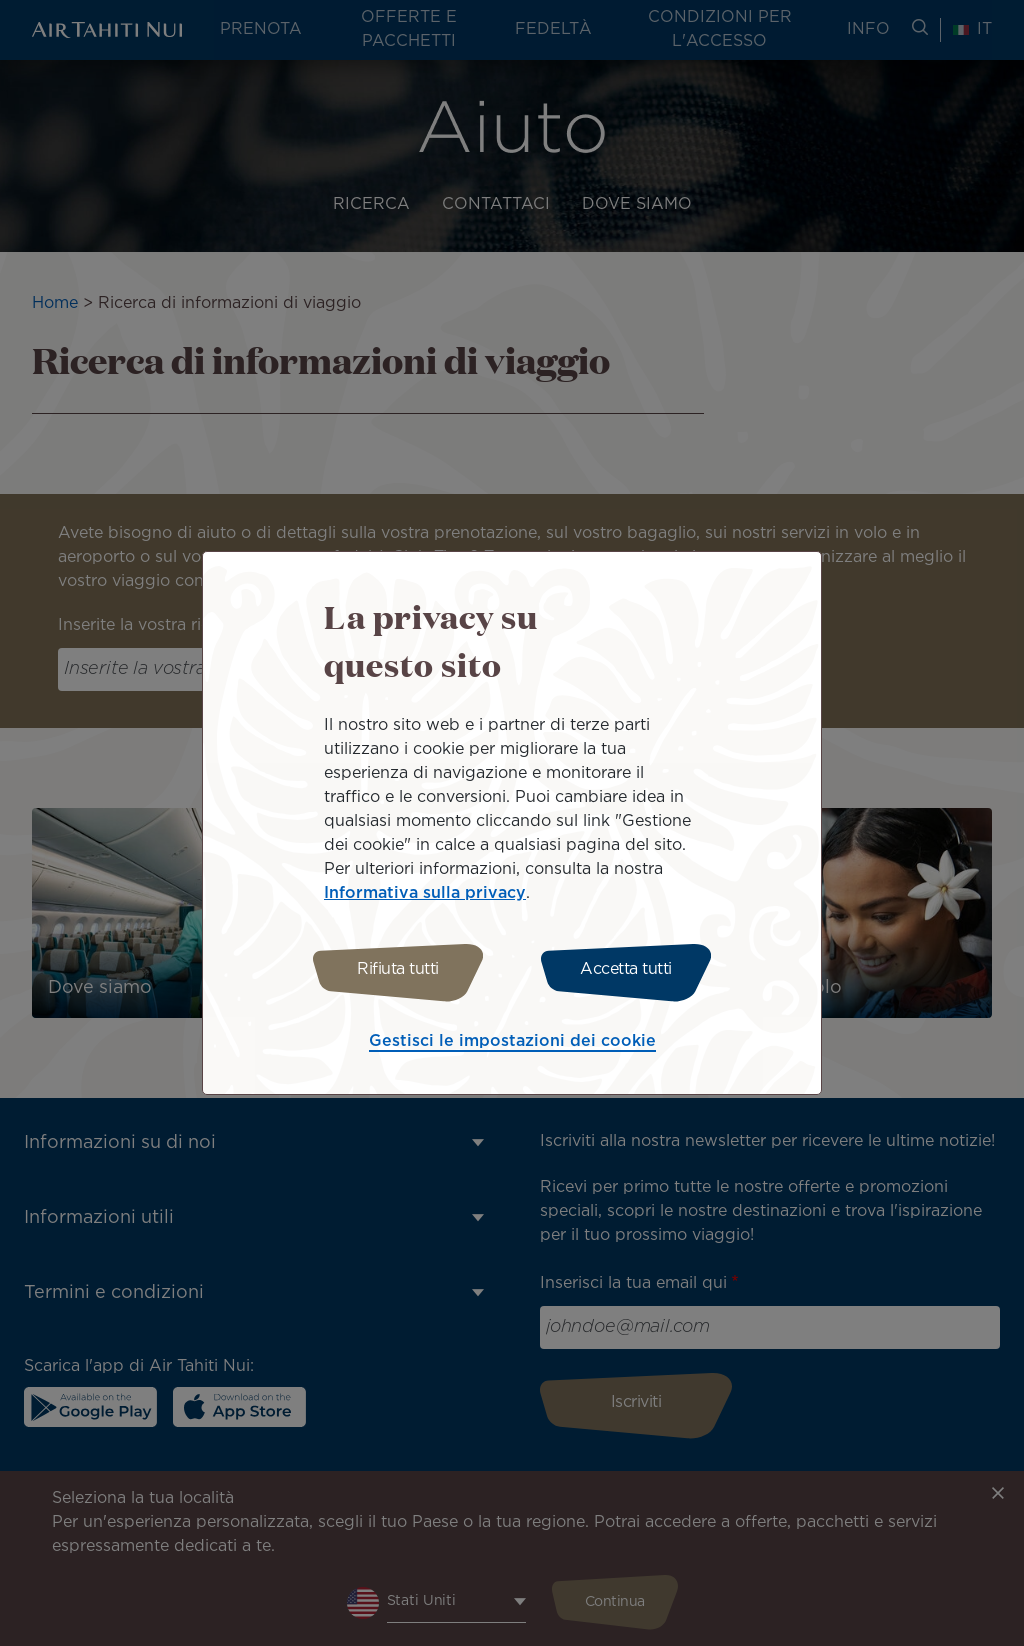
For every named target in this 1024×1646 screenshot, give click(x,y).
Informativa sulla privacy (425, 890)
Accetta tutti (630, 969)
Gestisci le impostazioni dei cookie (512, 1044)
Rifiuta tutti (395, 969)
